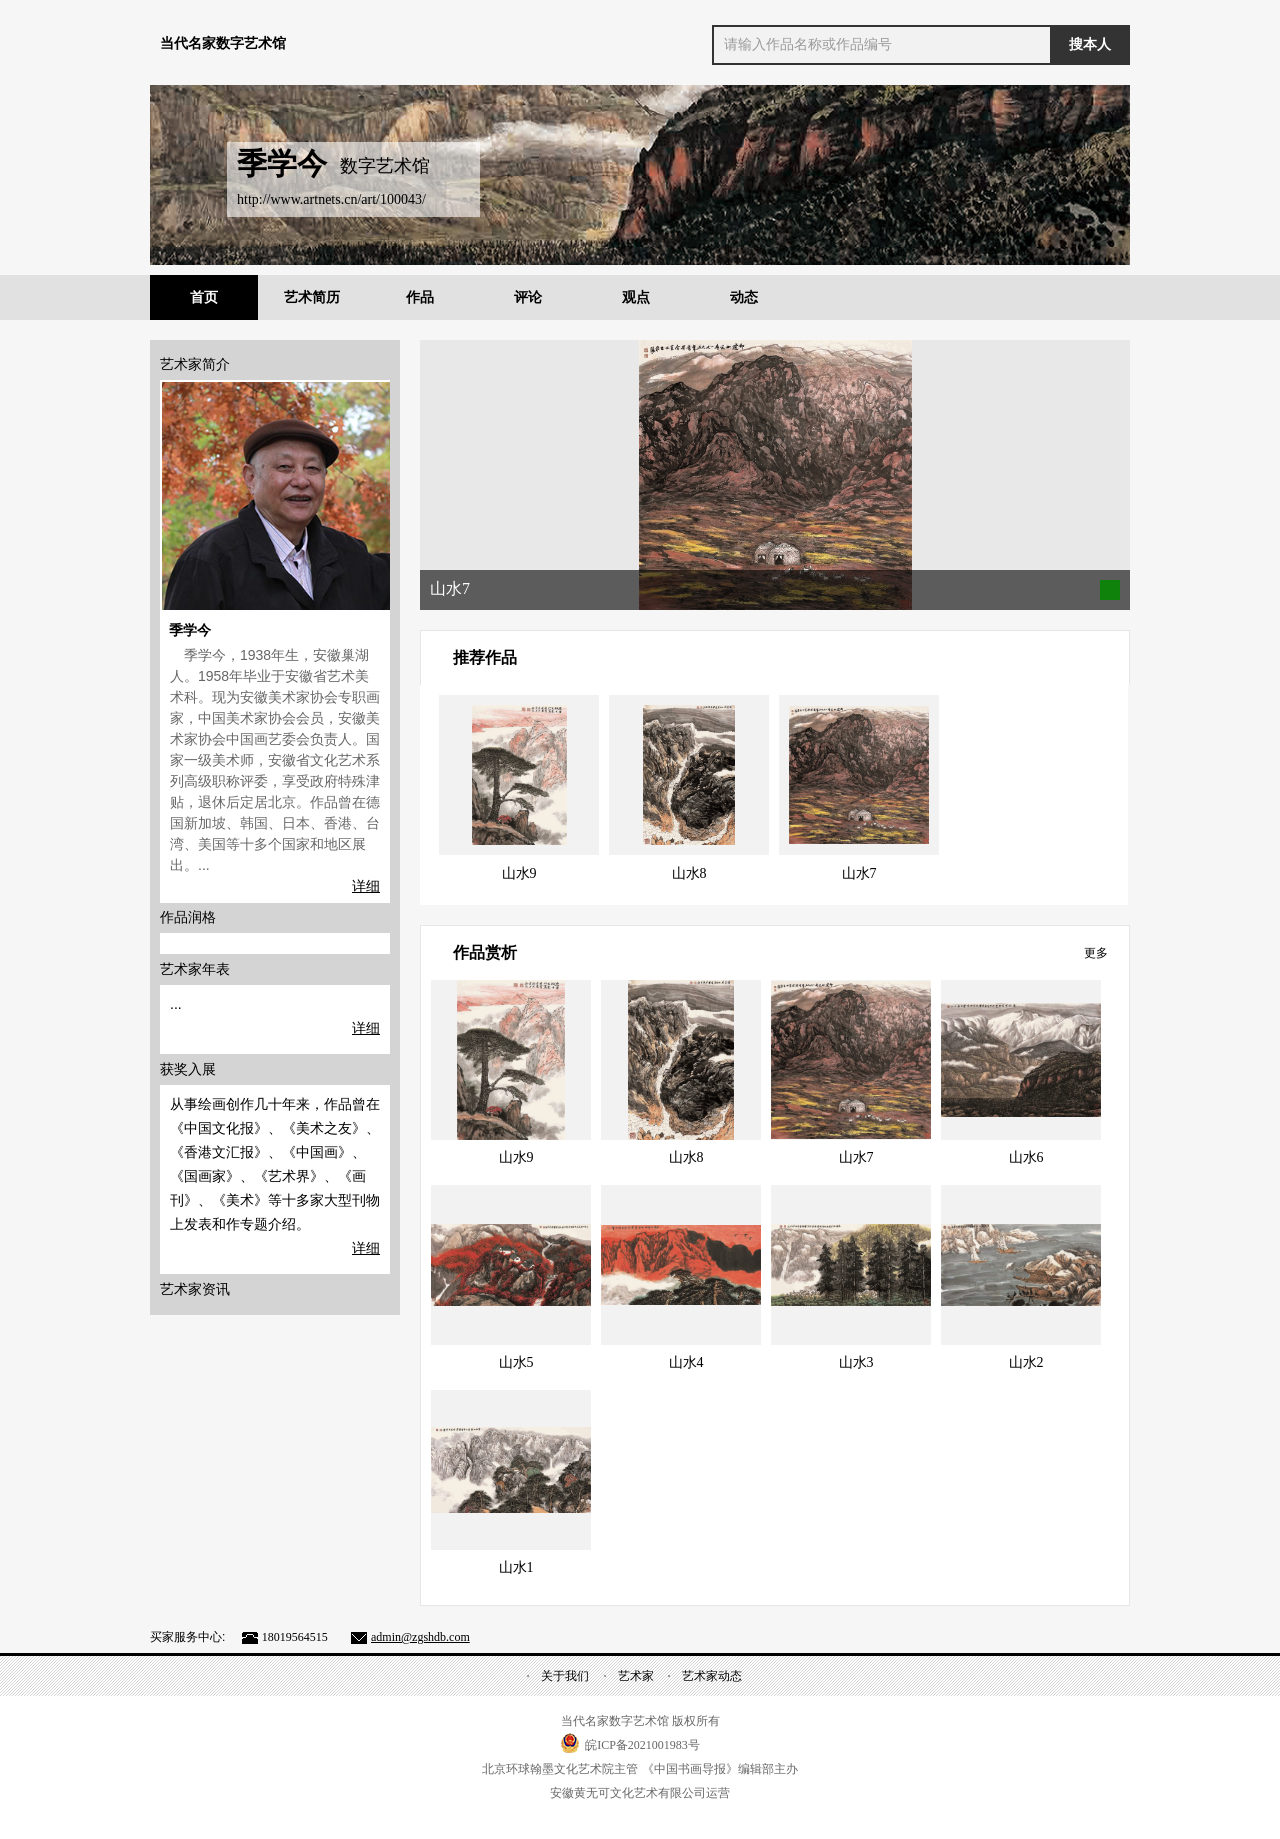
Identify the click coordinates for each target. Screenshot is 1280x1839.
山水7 (859, 873)
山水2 (1026, 1362)
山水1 (516, 1567)
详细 (366, 886)
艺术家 (636, 1676)
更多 (1096, 953)
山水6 (1026, 1157)
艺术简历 (312, 297)
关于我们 (565, 1676)
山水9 (519, 873)
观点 (636, 297)
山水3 (856, 1362)
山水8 (689, 873)
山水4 (686, 1362)
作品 (420, 297)
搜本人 (1090, 44)
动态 (744, 297)
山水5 (516, 1362)
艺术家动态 (712, 1676)
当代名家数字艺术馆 (223, 43)
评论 (528, 297)
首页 (204, 297)
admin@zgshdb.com (420, 1637)
